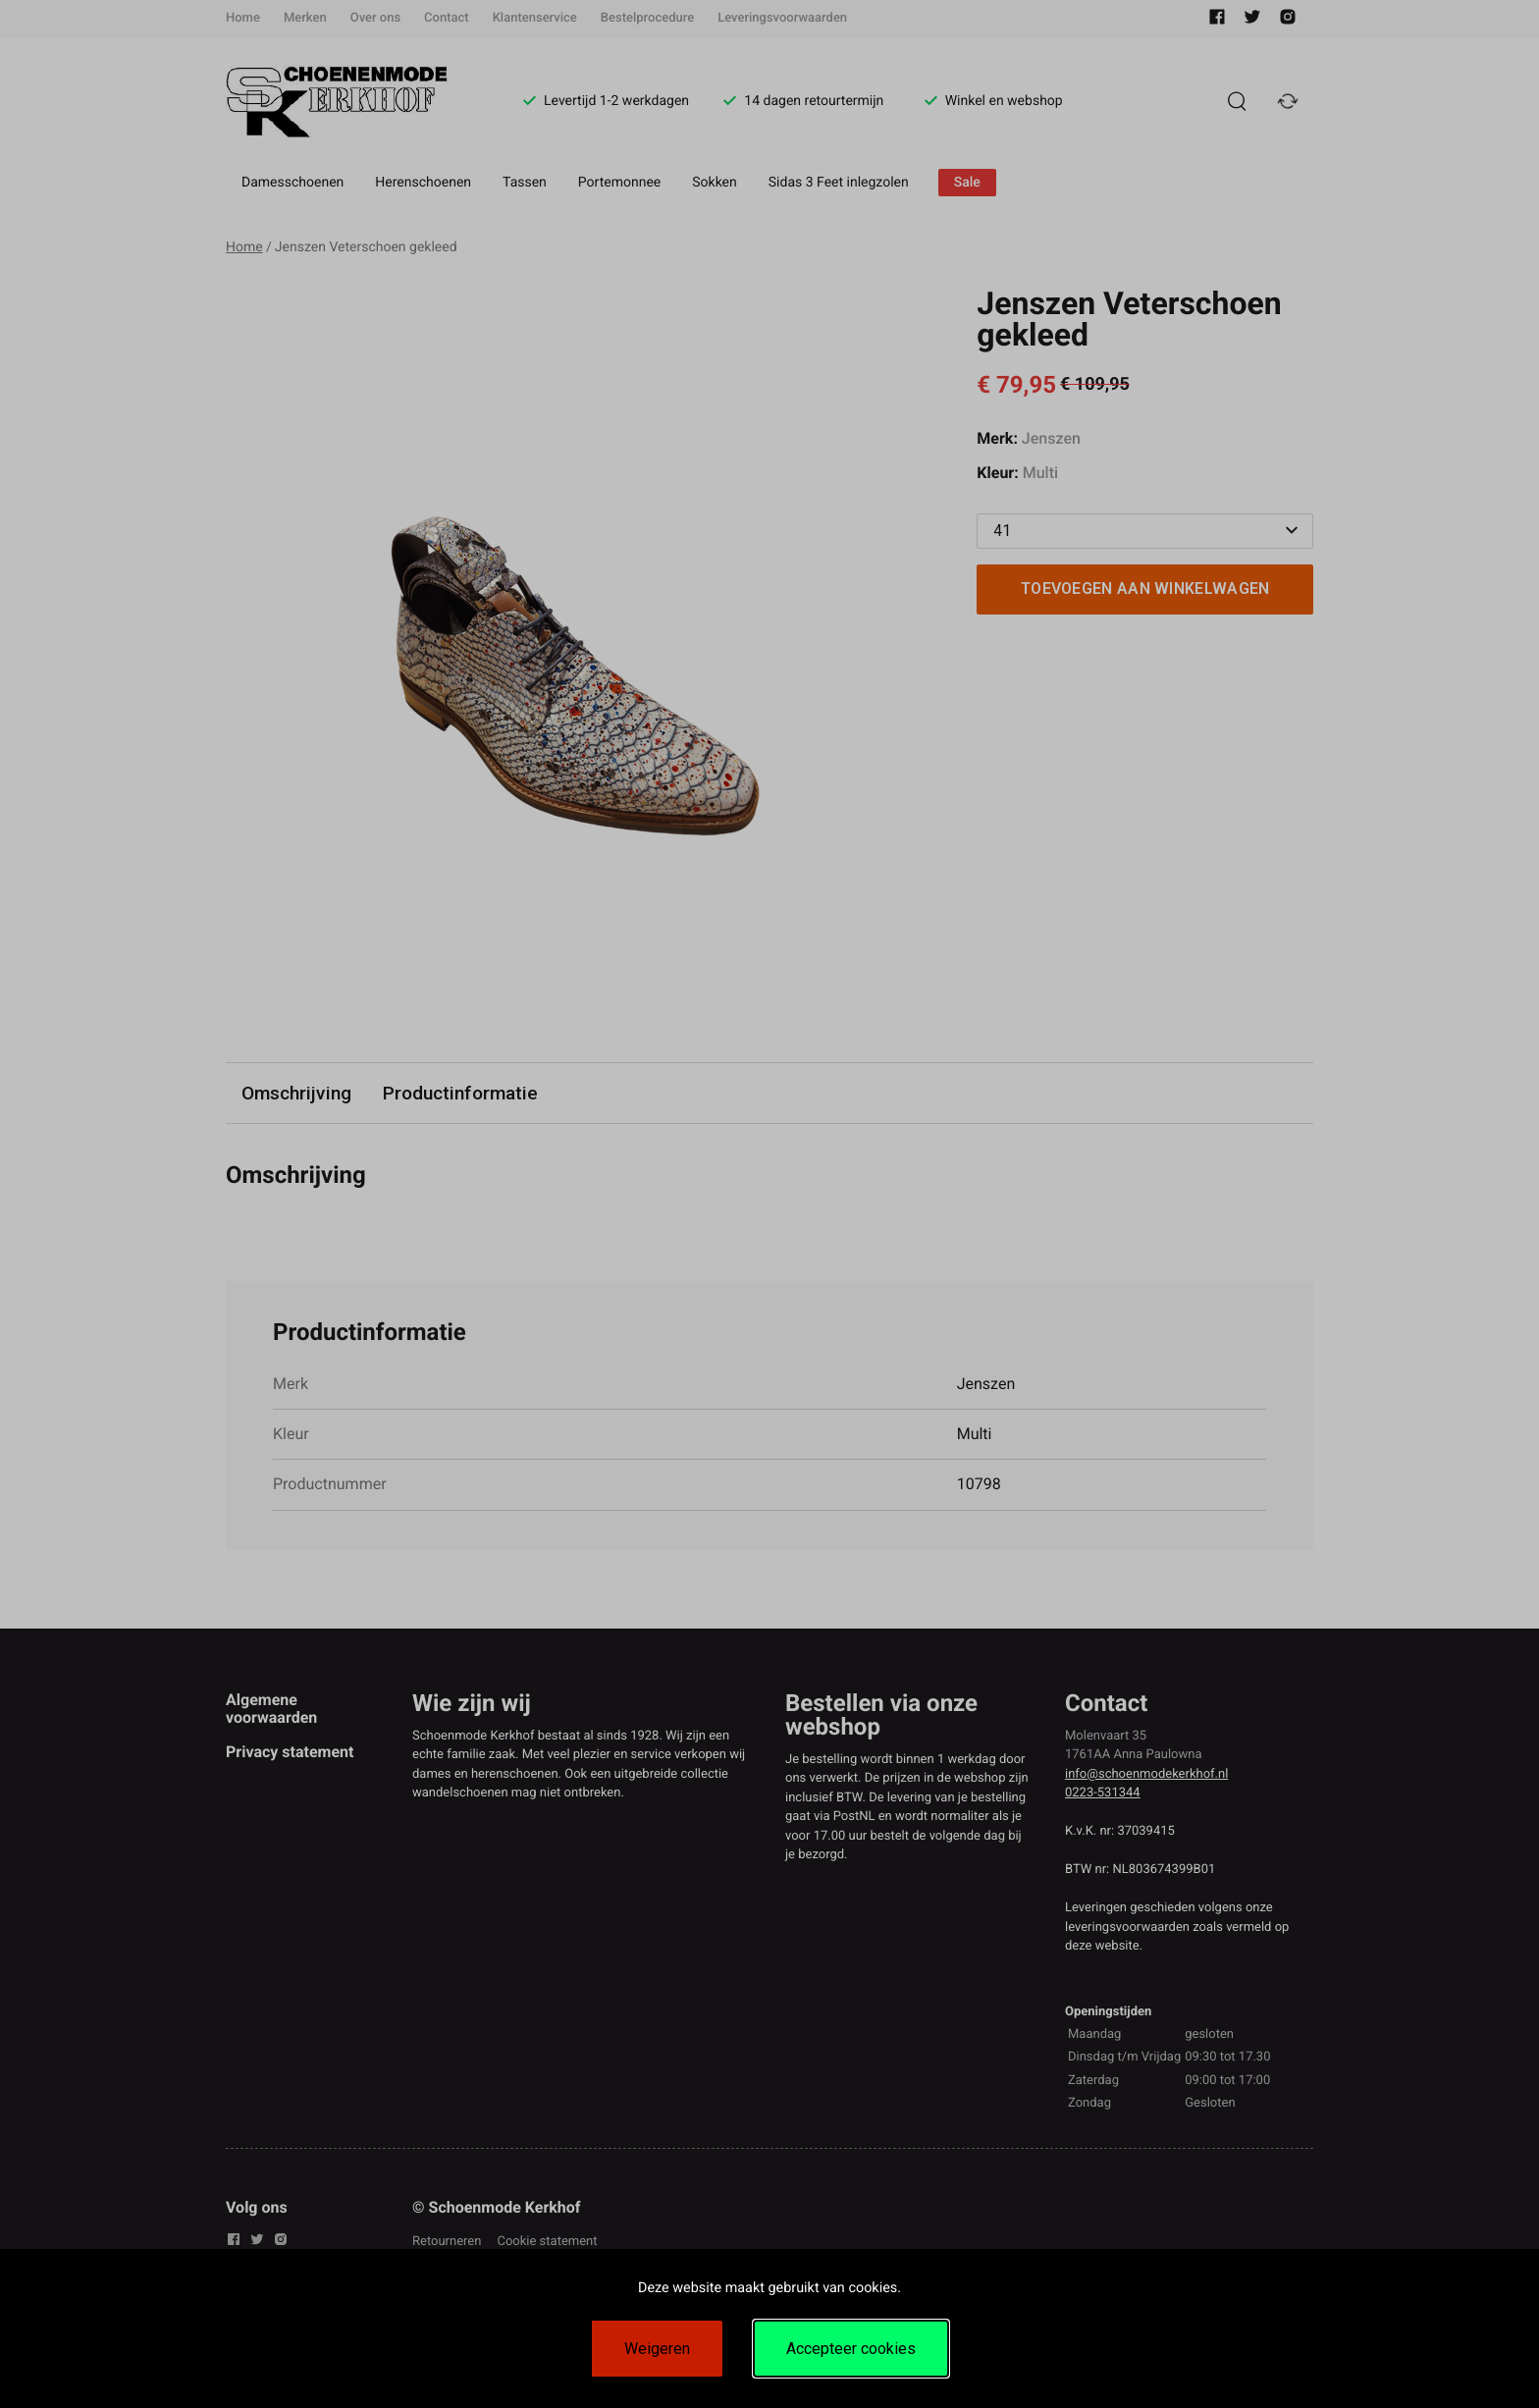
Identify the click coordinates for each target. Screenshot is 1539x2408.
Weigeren (657, 2348)
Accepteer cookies (851, 2348)
